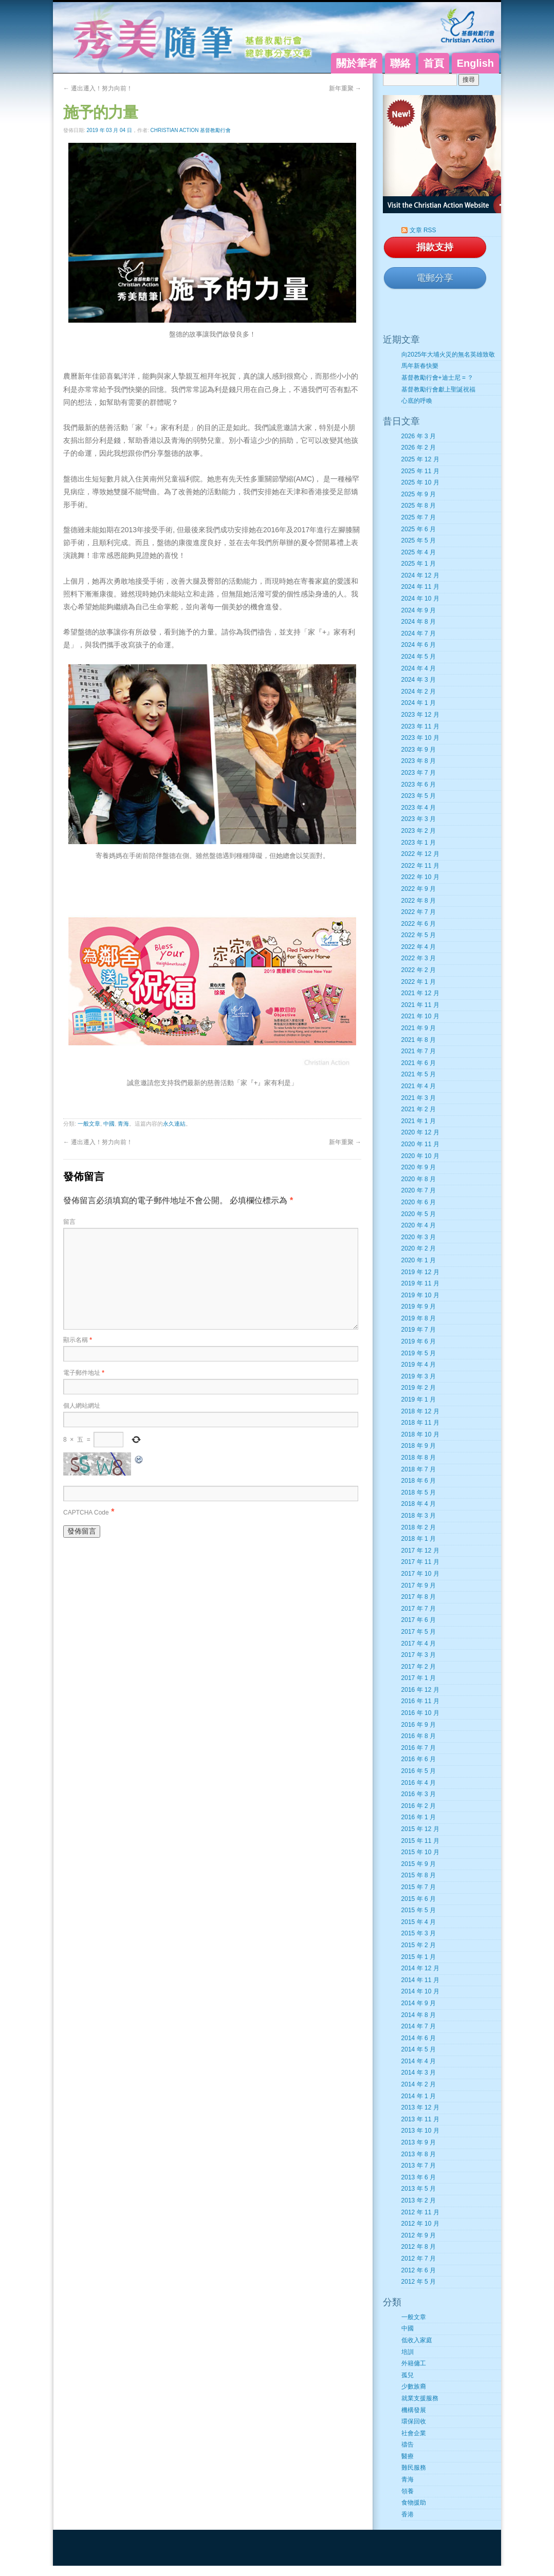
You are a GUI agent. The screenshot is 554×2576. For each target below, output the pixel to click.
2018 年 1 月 (418, 1538)
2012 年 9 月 (418, 2235)
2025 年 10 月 (420, 482)
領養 (407, 2491)
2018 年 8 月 (418, 1457)
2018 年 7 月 (418, 1469)
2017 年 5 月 (418, 1631)
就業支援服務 (419, 2398)
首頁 (433, 63)
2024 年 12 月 (420, 575)
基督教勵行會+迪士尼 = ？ (437, 377)
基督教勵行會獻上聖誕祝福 (438, 389)
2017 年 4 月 (418, 1643)
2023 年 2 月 (418, 830)
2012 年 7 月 (418, 2258)
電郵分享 (434, 278)
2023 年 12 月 (420, 714)
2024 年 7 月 (418, 633)
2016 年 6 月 (418, 1759)
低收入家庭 (416, 2340)
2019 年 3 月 (418, 1376)
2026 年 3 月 (418, 436)
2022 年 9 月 (418, 888)
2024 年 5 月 (418, 656)
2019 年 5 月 (418, 1353)
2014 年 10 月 (420, 1991)
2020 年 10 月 (420, 1156)
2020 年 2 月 (418, 1248)
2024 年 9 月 (418, 610)
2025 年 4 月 (418, 552)
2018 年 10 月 (420, 1434)
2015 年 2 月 (418, 1945)
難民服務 (413, 2467)
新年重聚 (345, 88)
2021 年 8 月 (418, 1039)
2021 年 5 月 (418, 1074)
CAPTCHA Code (86, 1512)
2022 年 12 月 (420, 853)
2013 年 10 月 (420, 2130)
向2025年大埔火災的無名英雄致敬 (448, 354)
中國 (109, 1124)
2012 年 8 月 (418, 2246)
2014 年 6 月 (418, 2038)
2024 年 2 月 (418, 691)
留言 (69, 1221)
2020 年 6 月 (418, 1202)
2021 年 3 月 (418, 1098)
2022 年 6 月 (418, 923)
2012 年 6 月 (418, 2270)
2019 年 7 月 (418, 1329)
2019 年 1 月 (418, 1399)
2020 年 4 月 (418, 1225)
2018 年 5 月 (418, 1492)
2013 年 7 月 (418, 2165)
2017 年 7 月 (418, 1608)
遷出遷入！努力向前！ (98, 88)
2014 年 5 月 (418, 2049)
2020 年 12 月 (420, 1132)
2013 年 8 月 (418, 2154)
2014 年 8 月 (418, 2015)
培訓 (407, 2352)
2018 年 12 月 (420, 1411)
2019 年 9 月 (418, 1306)
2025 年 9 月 (418, 494)
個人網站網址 (81, 1405)
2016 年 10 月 (420, 1712)
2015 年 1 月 (418, 1957)
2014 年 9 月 (418, 2003)
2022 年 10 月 (420, 877)
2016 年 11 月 (420, 1701)
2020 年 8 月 (418, 1179)
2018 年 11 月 (420, 1422)
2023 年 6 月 (418, 784)
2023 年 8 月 (418, 760)
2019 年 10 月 (420, 1295)
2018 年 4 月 (418, 1503)
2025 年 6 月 (418, 529)
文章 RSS (423, 230)
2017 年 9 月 (418, 1585)
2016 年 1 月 (418, 1817)
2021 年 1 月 (418, 1121)
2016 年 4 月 (418, 1782)
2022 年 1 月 (418, 981)
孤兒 (407, 2375)
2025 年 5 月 (418, 540)
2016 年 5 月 (418, 1771)
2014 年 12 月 (420, 1968)
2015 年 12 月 (420, 1829)
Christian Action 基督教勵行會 (191, 130)
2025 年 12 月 (420, 459)
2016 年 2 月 (418, 1805)
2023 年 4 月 (418, 807)
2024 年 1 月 (418, 702)
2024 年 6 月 (418, 644)
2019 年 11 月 (420, 1283)
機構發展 (413, 2410)
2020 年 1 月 (418, 1260)
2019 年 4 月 (418, 1364)
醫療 (407, 2456)
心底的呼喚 (416, 400)
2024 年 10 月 (420, 598)
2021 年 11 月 (420, 1005)
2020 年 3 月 (418, 1237)
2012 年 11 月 (420, 2212)
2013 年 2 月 (418, 2200)
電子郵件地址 (83, 1372)
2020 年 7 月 (418, 1190)
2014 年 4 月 (418, 2061)
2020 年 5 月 (418, 1214)
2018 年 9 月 (418, 1445)
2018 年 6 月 (418, 1480)
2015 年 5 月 (418, 1910)
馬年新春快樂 (419, 365)
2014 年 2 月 (418, 2084)
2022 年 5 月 (418, 935)
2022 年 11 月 (420, 865)
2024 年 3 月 (418, 679)
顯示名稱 (77, 1339)
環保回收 (413, 2421)
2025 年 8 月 (418, 505)
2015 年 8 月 (418, 1875)
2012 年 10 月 (420, 2223)
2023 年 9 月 (418, 749)
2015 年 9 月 (418, 1864)
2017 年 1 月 (418, 1678)
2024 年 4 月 (418, 668)
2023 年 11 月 (420, 726)
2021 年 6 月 (418, 1063)
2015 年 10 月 (420, 1852)
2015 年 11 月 (420, 1840)
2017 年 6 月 (418, 1619)
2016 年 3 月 (418, 1794)
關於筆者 (356, 63)
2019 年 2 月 (418, 1387)
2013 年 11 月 (420, 2119)
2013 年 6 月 (418, 2177)
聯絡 (400, 63)
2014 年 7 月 (418, 2026)
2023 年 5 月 (418, 795)
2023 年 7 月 (418, 772)
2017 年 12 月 (420, 1550)
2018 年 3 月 (418, 1515)
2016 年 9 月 (418, 1724)
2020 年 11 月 (420, 1144)
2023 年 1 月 (418, 842)
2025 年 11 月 (420, 471)
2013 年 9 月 (418, 2142)
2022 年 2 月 (418, 970)
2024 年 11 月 (420, 586)
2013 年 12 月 (420, 2107)
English (475, 63)
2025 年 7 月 (418, 517)
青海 (123, 1124)
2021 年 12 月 (420, 993)
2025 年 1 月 (418, 563)
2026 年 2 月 (418, 447)
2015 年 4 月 (418, 1922)
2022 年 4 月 (418, 946)
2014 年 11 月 (420, 1980)
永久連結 (174, 1124)
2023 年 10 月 (420, 737)
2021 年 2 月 (418, 1109)
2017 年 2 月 (418, 1666)
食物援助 (413, 2502)
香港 (407, 2514)
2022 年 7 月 (418, 912)
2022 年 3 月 (418, 958)
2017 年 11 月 (420, 1561)
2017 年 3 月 (418, 1654)
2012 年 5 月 (418, 2281)
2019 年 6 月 (418, 1341)
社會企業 (413, 2433)
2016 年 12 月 (420, 1689)
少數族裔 (413, 2386)
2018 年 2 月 (418, 1527)
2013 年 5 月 (418, 2188)
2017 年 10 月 (420, 1573)
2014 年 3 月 (418, 2072)
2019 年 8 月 (418, 1318)
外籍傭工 (413, 2363)
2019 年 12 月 (420, 1272)
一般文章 (89, 1124)
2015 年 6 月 (418, 1898)
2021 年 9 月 (418, 1028)
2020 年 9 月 (418, 1167)
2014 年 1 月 (418, 2096)
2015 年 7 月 (418, 1887)
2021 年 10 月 (420, 1016)
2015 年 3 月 (418, 1933)
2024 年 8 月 (418, 621)
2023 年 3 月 (418, 819)
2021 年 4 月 (418, 1086)
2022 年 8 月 (418, 900)
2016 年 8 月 (418, 1736)
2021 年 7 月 (418, 1051)
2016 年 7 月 (418, 1747)
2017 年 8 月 (418, 1596)
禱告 (407, 2444)
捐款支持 (434, 247)
